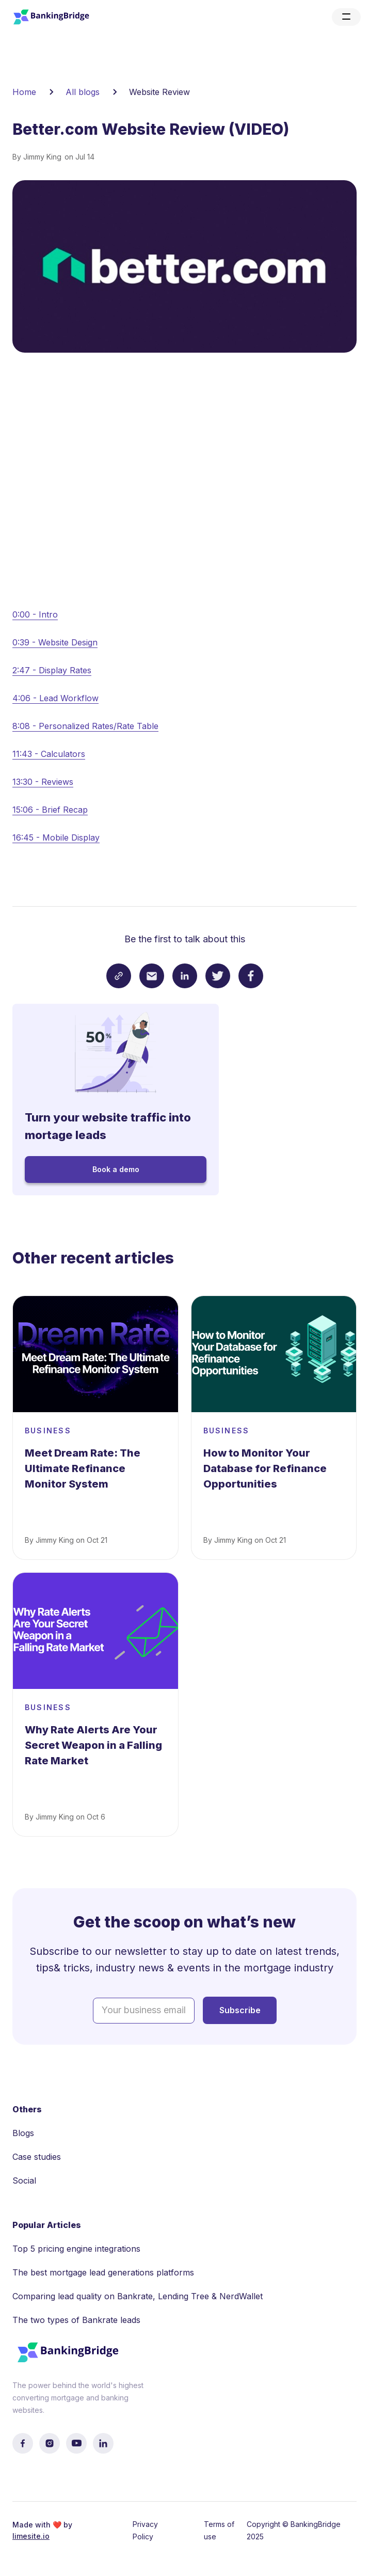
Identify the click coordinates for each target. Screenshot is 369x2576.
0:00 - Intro (35, 614)
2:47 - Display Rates (51, 670)
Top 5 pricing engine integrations (76, 2248)
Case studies (36, 2157)
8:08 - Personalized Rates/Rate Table (85, 726)
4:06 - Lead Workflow (55, 698)
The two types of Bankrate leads (76, 2320)
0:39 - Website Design (55, 642)
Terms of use (219, 2530)
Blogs (23, 2133)
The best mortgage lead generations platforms (103, 2272)
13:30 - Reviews (42, 782)
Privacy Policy (145, 2530)
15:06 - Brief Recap (50, 809)
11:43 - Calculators (48, 754)
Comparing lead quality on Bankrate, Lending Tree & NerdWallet (137, 2296)
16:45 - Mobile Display (56, 837)
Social (24, 2180)
